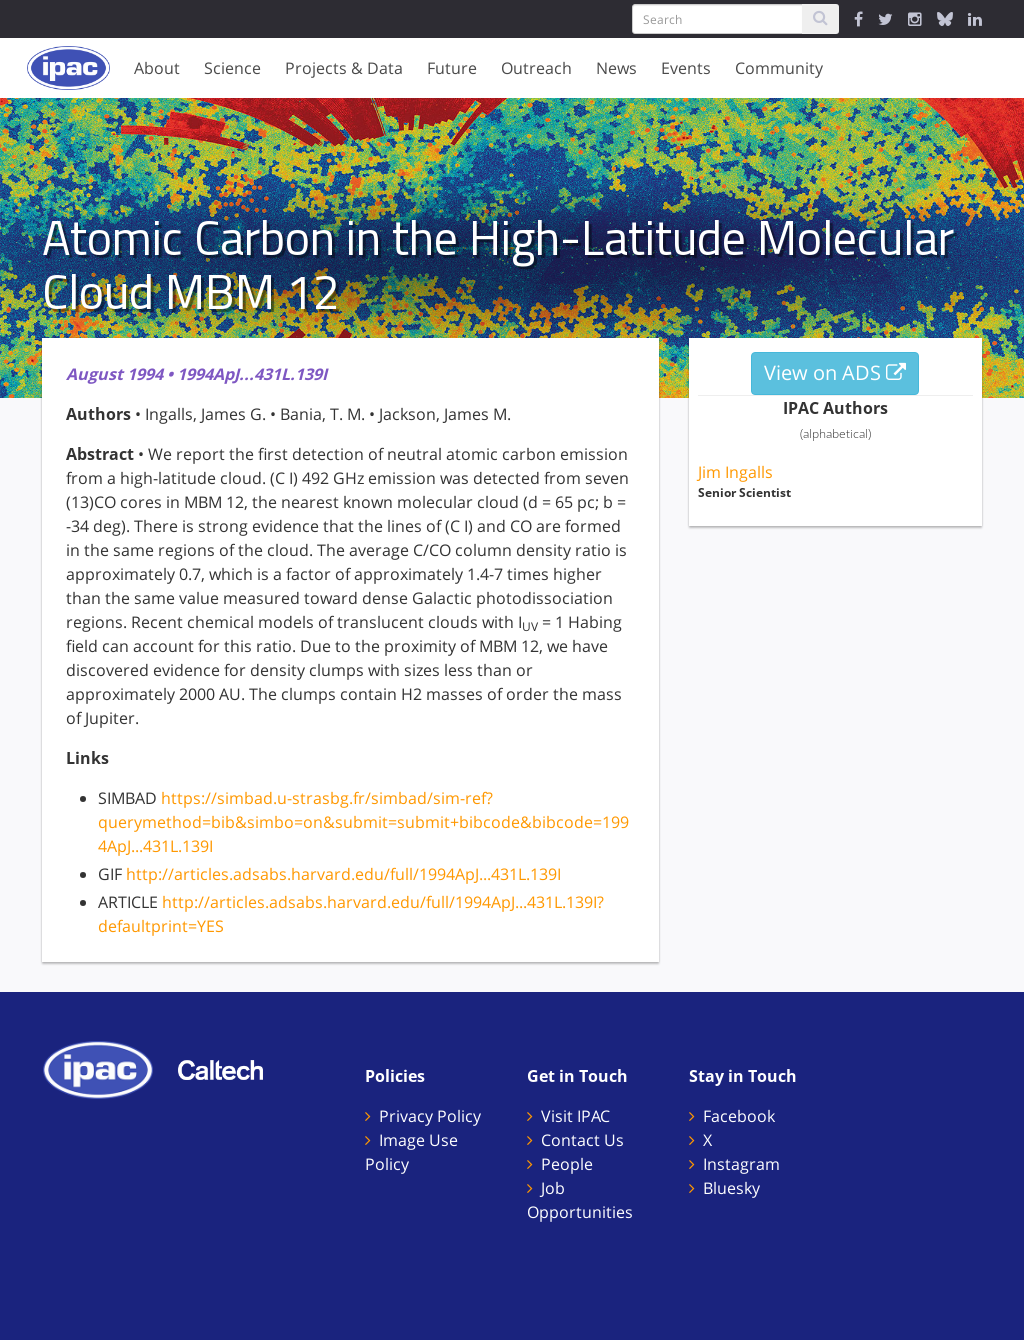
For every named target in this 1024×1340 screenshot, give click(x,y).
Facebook (739, 1116)
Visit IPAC (575, 1116)
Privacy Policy (430, 1116)
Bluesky (731, 1188)
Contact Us (582, 1140)
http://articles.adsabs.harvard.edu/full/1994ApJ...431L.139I (343, 874)
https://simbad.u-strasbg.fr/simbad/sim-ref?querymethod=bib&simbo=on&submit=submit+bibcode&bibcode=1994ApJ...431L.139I (363, 822)
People (567, 1164)
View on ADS (835, 372)
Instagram (741, 1164)
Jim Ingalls (735, 472)
